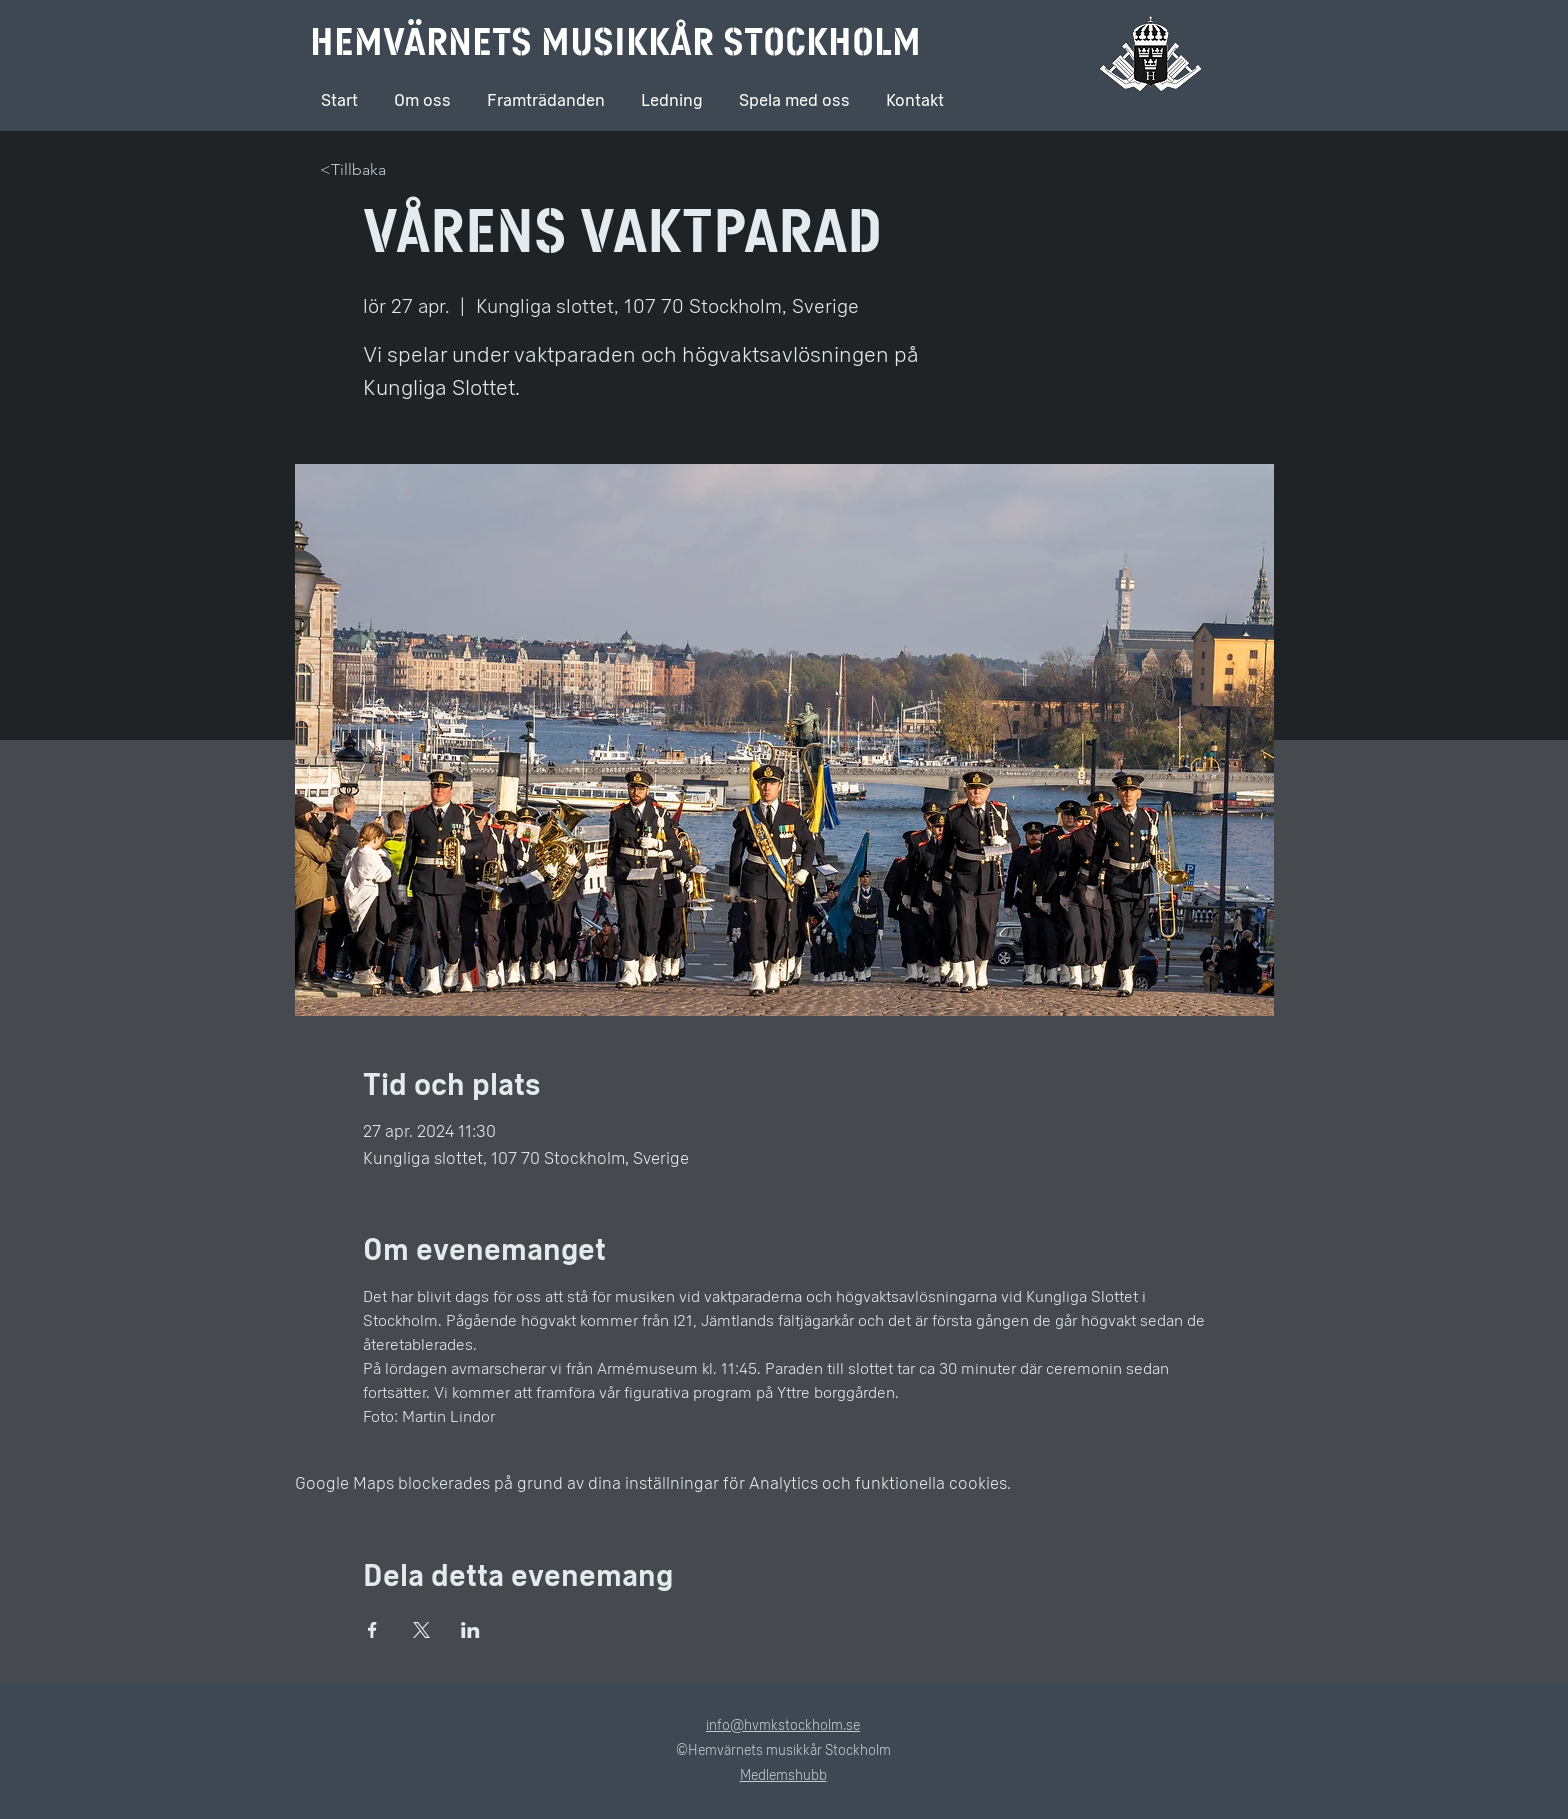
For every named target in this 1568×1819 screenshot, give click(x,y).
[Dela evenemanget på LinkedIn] (470, 1630)
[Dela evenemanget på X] (421, 1630)
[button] (672, 91)
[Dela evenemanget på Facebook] (372, 1630)
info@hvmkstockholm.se (783, 1725)
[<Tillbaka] (359, 170)
